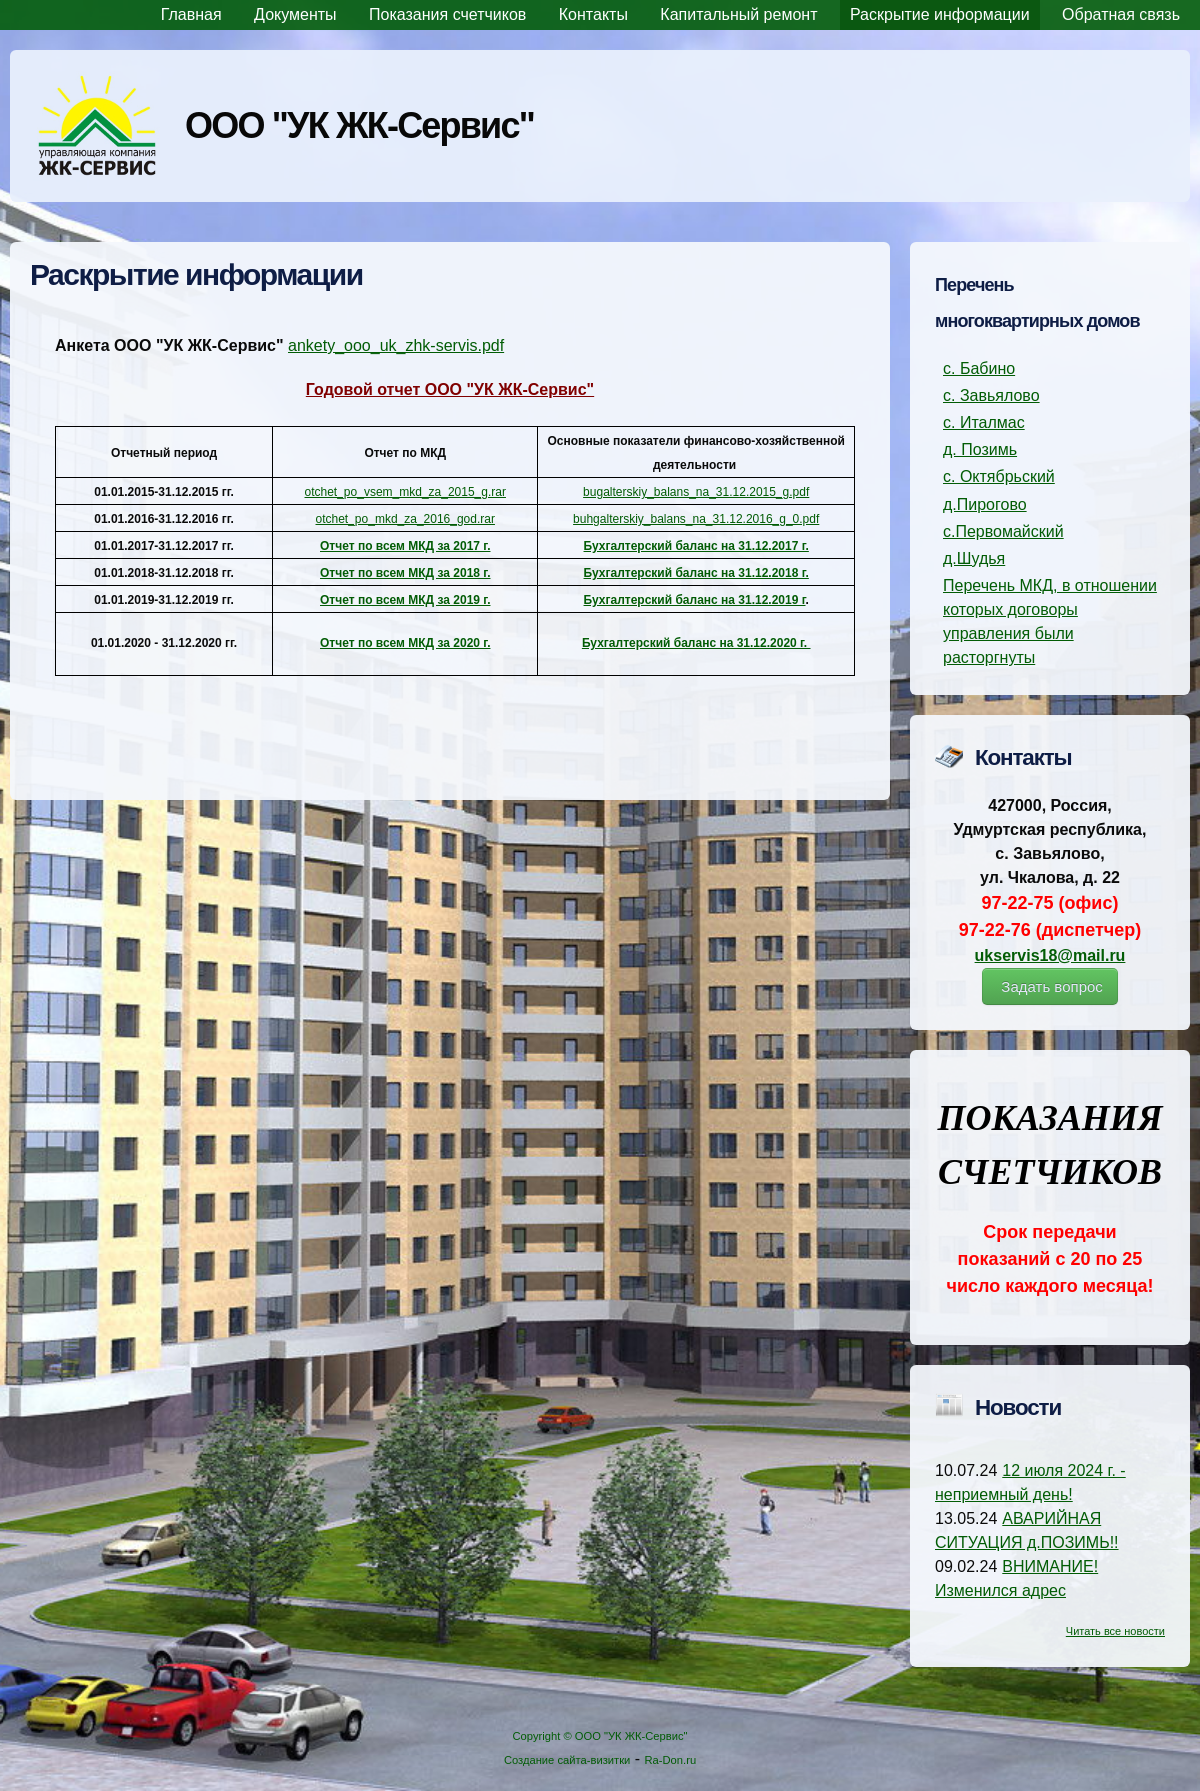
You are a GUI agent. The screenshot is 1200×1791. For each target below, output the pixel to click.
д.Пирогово (985, 504)
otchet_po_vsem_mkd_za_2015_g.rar (405, 492)
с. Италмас (984, 422)
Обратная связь (1121, 14)
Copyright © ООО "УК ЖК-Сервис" (599, 1736)
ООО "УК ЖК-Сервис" (359, 125)
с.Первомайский (1003, 531)
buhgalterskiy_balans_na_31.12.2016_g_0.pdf (696, 519)
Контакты (593, 14)
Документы (295, 14)
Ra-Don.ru (671, 1760)
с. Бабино (979, 368)
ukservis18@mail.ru (1050, 955)
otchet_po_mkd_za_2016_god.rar (405, 519)
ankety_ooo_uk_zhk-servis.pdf (396, 345)
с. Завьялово (991, 395)
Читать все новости (1115, 1631)
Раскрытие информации (940, 14)
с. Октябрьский (999, 476)
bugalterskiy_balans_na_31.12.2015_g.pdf (696, 492)
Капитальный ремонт (738, 14)
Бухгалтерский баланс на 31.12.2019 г (695, 600)
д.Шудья (974, 558)
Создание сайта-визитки (567, 1760)
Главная (191, 14)
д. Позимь (980, 449)
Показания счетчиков (447, 14)
